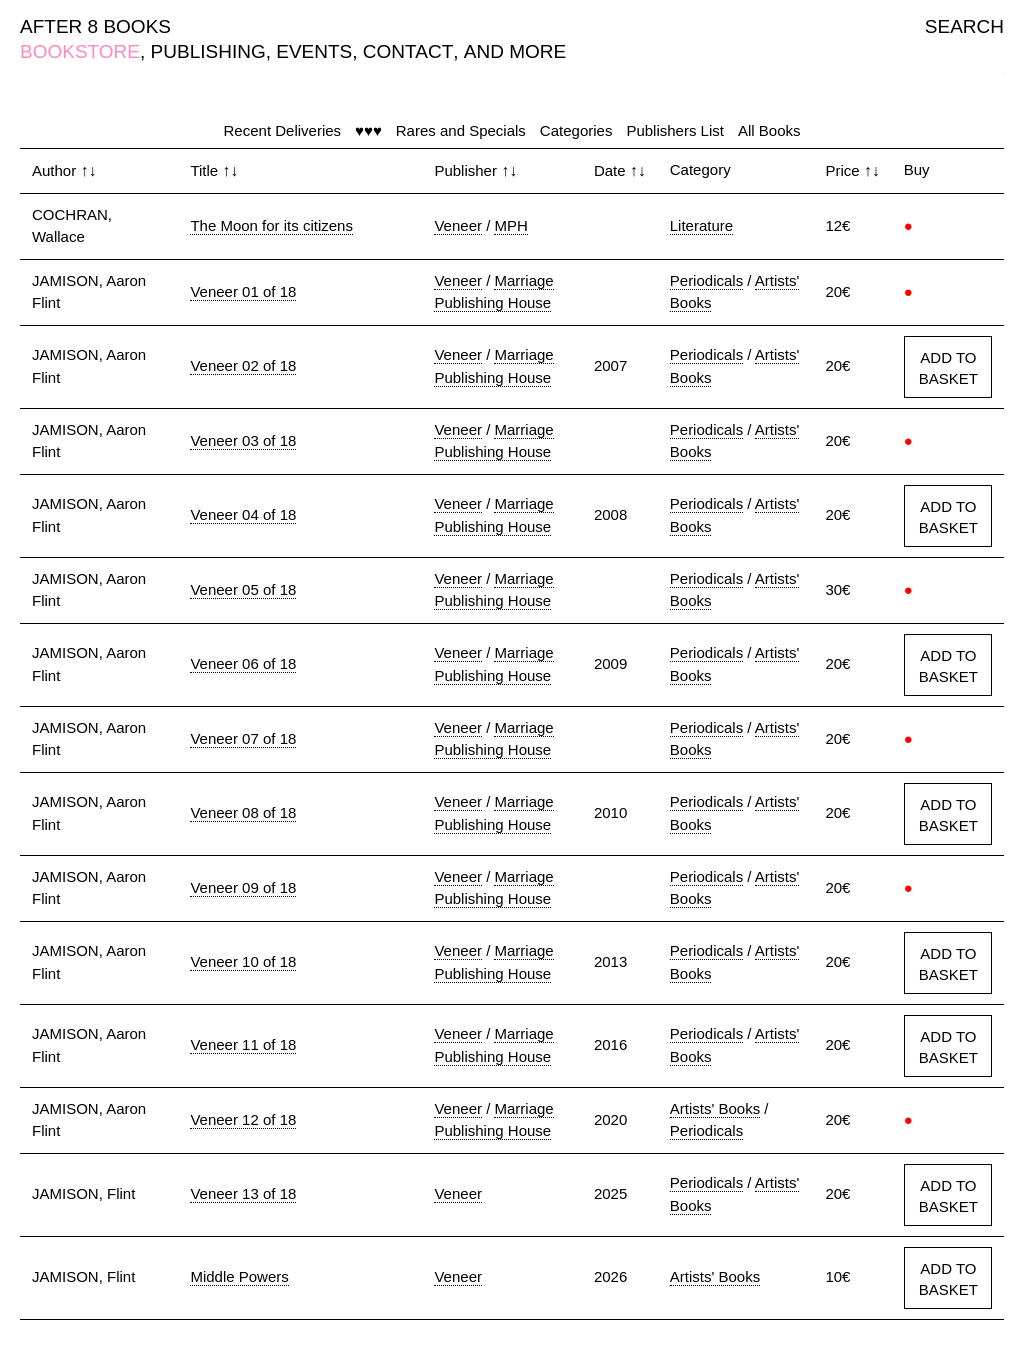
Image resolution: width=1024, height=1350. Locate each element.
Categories (576, 130)
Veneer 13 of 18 (243, 1193)
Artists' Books (715, 1108)
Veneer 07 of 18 (243, 738)
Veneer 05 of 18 (243, 589)
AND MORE (515, 51)
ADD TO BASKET (948, 368)
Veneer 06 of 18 (243, 663)
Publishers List (675, 130)
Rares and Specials (461, 130)
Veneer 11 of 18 (243, 1044)
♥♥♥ (368, 130)
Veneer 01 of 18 (243, 291)
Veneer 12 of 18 (243, 1119)
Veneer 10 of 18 (243, 961)
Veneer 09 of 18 (243, 887)
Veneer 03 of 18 (243, 440)
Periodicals (706, 280)
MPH (510, 225)
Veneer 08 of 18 (243, 812)
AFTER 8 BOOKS (95, 26)
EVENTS (314, 51)
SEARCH (964, 26)
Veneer (458, 225)
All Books (769, 130)
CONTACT (408, 51)
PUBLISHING (208, 51)
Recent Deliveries (283, 130)
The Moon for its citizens (271, 225)
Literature (701, 225)
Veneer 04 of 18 (243, 514)
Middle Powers (239, 1276)
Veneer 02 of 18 (243, 365)
